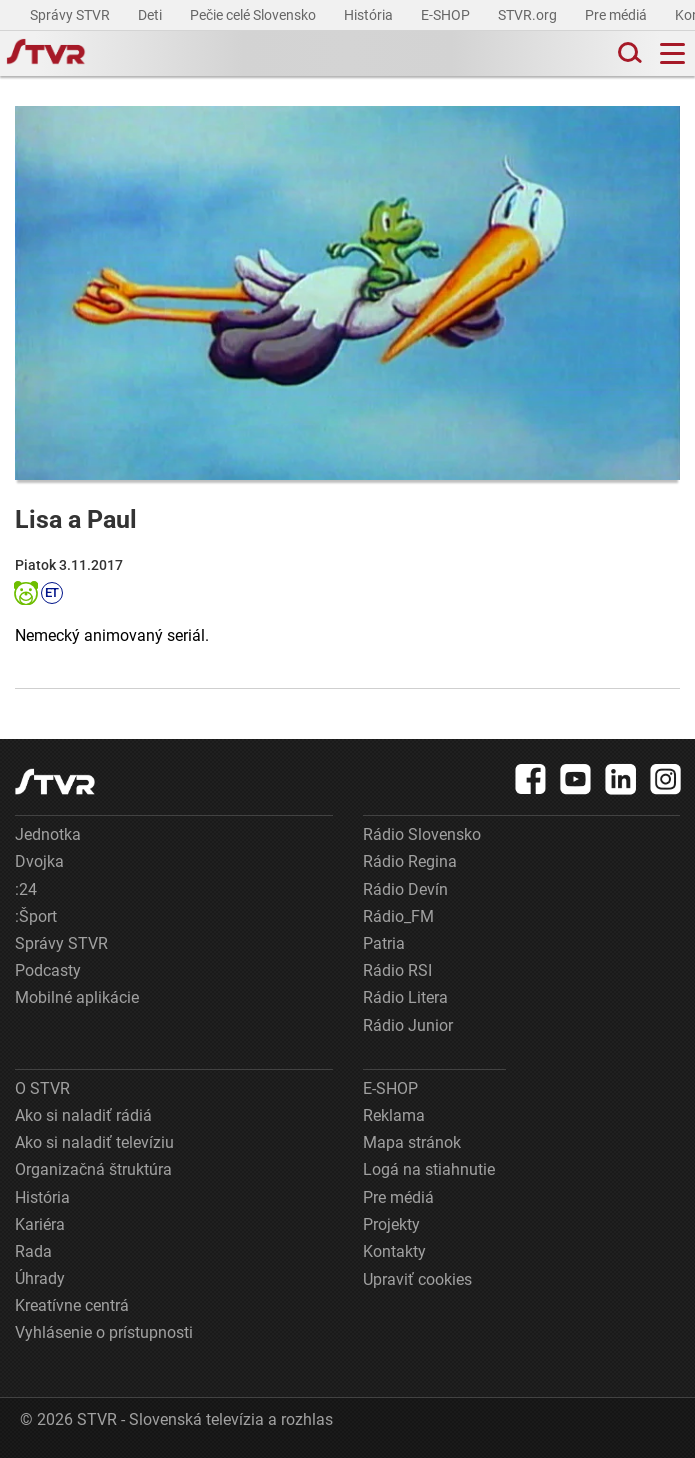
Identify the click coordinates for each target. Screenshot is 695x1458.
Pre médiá (617, 15)
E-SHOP (447, 15)
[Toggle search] (628, 53)
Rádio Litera (405, 997)
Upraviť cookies (417, 1279)
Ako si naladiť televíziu (94, 1142)
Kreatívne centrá (72, 1305)
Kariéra (40, 1224)
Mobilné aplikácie (77, 997)
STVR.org (529, 15)
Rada (33, 1251)
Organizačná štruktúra (93, 1169)
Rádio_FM (398, 916)
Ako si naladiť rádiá (83, 1115)
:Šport (36, 916)
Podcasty (48, 970)
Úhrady (40, 1278)
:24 (26, 889)
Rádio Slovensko (422, 834)
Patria (384, 943)
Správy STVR (71, 15)
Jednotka (48, 834)
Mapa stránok (412, 1142)
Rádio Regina (410, 861)
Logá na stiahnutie (429, 1169)
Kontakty (394, 1251)
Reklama (394, 1115)
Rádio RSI (397, 970)
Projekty (391, 1224)
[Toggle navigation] (672, 53)
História (370, 15)
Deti (151, 15)
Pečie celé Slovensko (254, 15)
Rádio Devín (405, 889)
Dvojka (39, 861)
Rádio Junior (408, 1025)
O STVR (42, 1088)
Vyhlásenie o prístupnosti (104, 1332)
